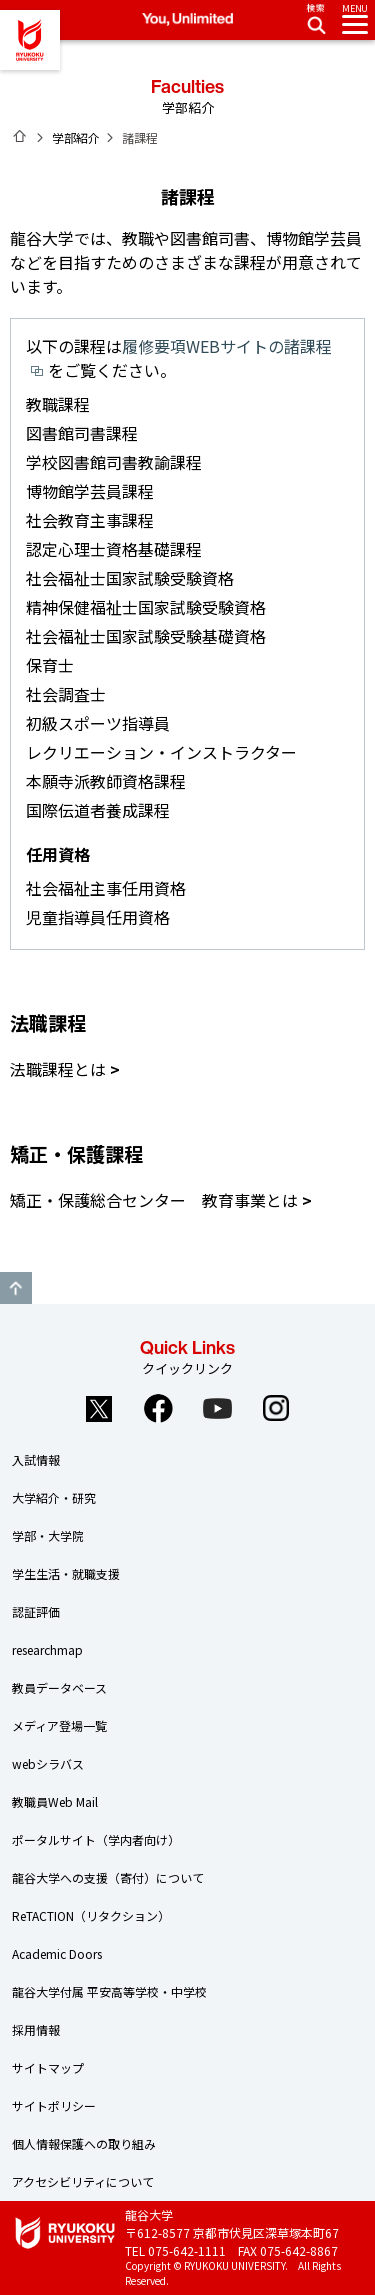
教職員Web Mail (55, 1801)
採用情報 (36, 2029)
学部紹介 (76, 137)
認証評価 (36, 1611)
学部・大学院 (48, 1535)
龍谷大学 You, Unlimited (30, 40)
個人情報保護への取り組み (84, 2143)
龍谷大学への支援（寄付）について (108, 1877)
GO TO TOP (16, 1288)
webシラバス (48, 1763)
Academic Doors (57, 1953)
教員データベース (59, 1687)
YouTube (217, 1408)
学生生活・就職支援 (66, 1573)
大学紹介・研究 (54, 1497)
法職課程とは (58, 1069)
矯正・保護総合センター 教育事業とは (154, 1200)
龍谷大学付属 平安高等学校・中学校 (109, 1991)
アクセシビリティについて (83, 2181)
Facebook (158, 1408)
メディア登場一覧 (59, 1725)
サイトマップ (48, 2067)
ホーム (20, 136)
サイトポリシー (54, 2105)
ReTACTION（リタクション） (91, 1915)
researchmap (47, 1649)
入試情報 (36, 1459)
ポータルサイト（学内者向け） (96, 1839)
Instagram (276, 1408)
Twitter (99, 1408)
